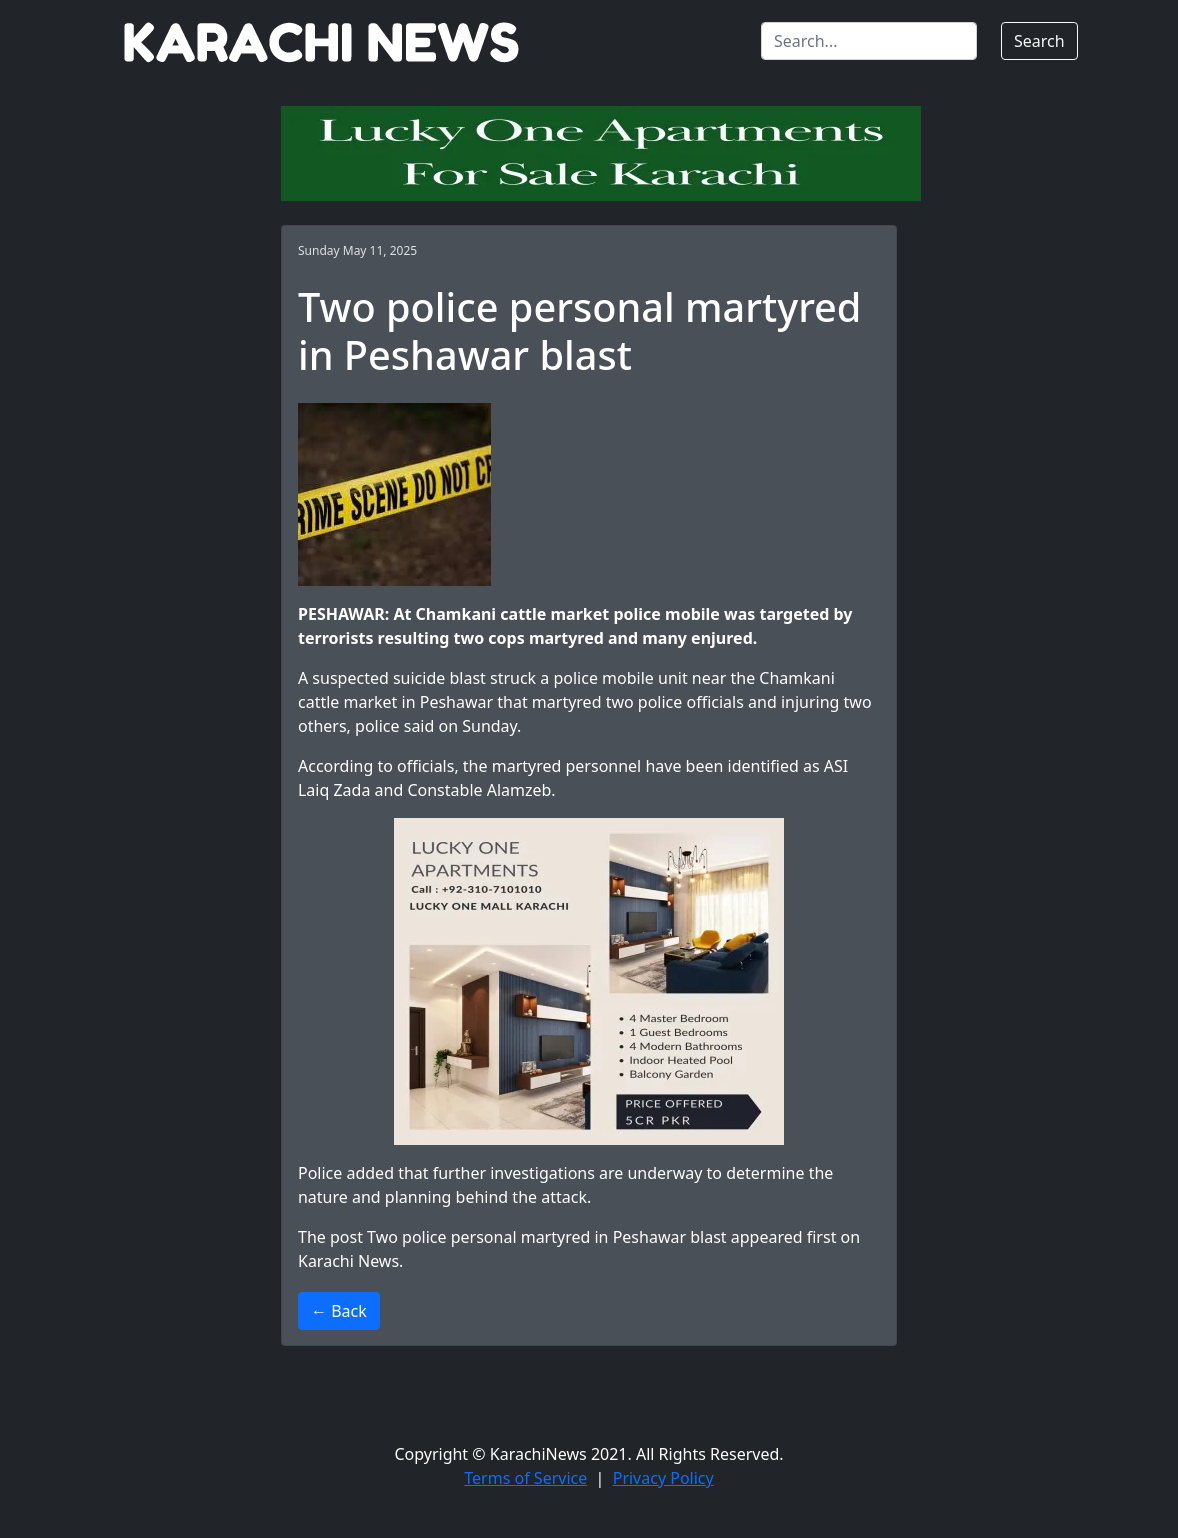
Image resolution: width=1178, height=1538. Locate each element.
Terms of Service (525, 1478)
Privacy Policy (663, 1478)
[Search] (869, 41)
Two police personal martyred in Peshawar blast (547, 1237)
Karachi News (348, 1261)
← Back (339, 1311)
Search (1039, 41)
